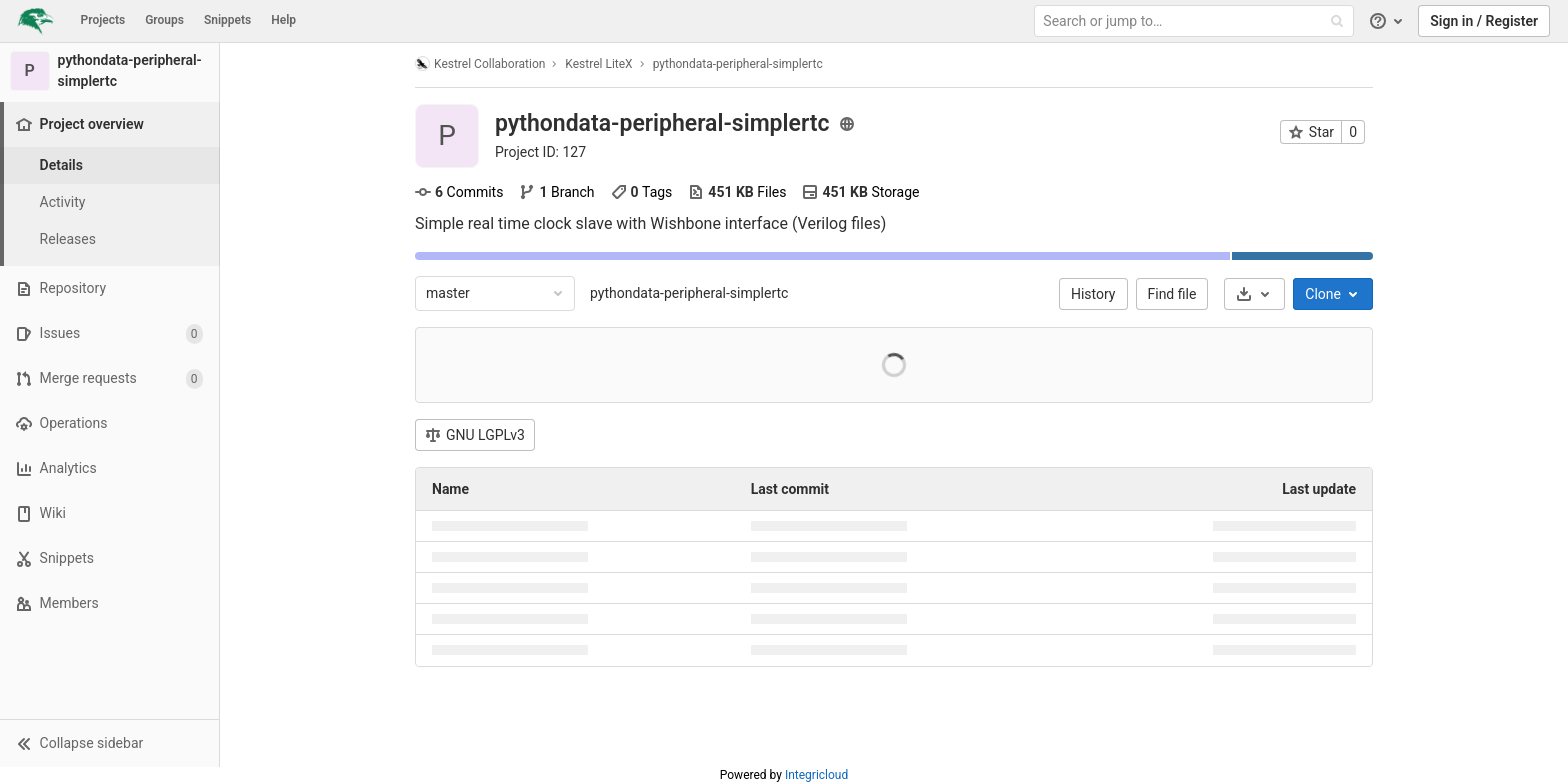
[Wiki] (109, 513)
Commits (459, 192)
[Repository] (109, 288)
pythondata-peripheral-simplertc (689, 293)
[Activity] (110, 202)
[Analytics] (109, 468)
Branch (556, 192)
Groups (164, 20)
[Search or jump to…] (1196, 21)
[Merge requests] (109, 378)
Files (737, 192)
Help (283, 20)
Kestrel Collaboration (480, 63)
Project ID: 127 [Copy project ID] (540, 152)
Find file (1172, 294)
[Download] (1254, 294)
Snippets (227, 20)
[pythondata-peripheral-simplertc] (110, 71)
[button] (109, 743)
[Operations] (109, 423)
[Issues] (109, 333)
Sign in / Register (1484, 21)
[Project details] (110, 165)
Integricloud (816, 775)
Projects (103, 20)
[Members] (109, 603)
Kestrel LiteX (598, 64)
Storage (860, 192)
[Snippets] (109, 558)
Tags (642, 192)
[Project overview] (111, 124)
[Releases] (110, 239)
